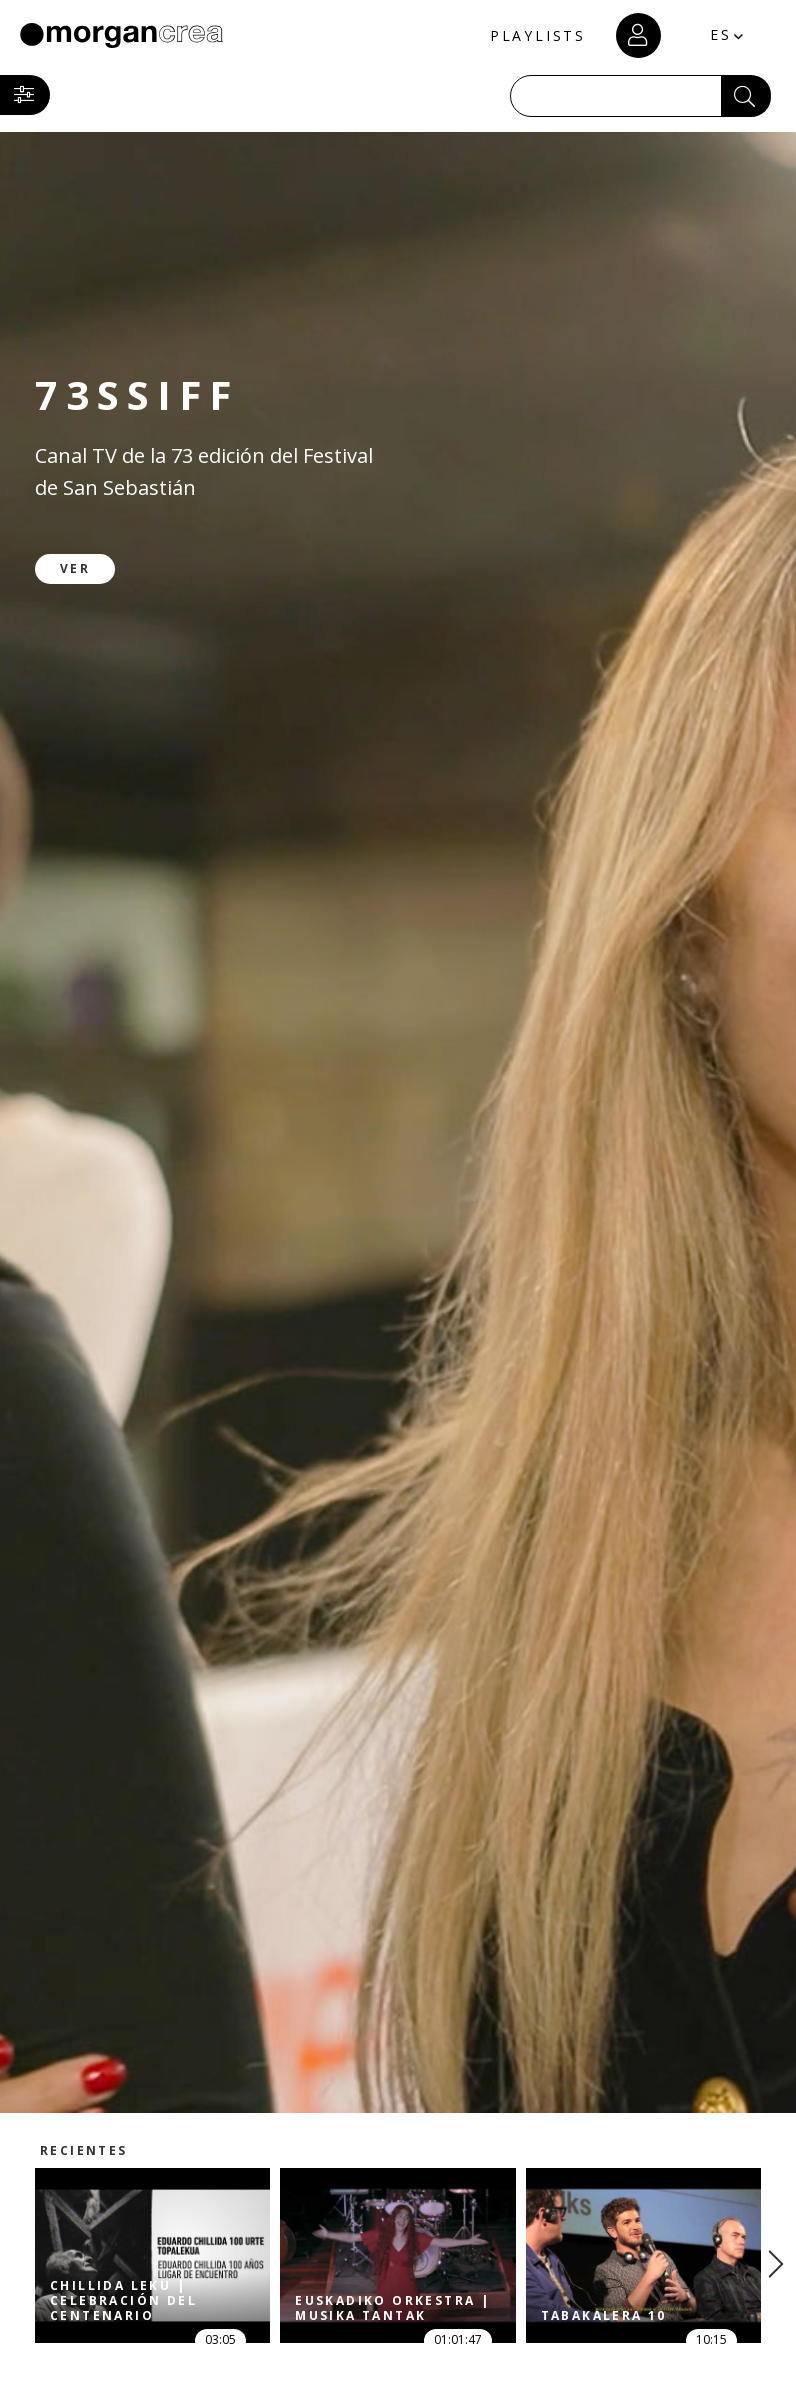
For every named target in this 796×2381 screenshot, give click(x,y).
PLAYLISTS (538, 35)
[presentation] (776, 2264)
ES (721, 34)
